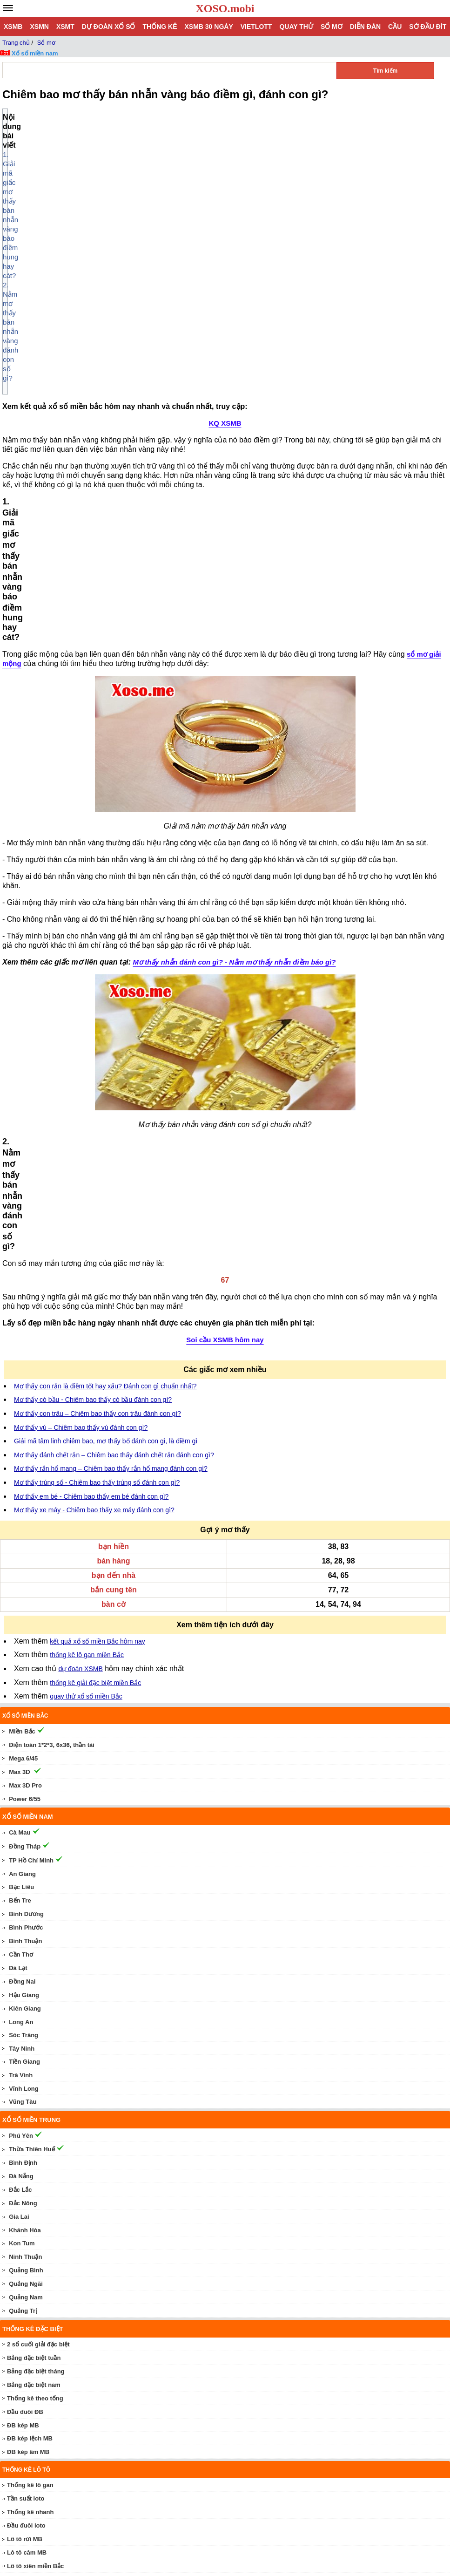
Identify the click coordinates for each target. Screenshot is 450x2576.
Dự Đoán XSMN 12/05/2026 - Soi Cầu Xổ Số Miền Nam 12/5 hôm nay (127, 2504)
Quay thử (296, 26)
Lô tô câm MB (27, 2072)
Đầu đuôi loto (26, 2045)
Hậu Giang (24, 1515)
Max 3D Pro (25, 1305)
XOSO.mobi (224, 8)
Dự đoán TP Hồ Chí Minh (44, 2220)
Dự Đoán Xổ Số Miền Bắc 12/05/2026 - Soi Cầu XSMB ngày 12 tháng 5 (129, 2463)
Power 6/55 (24, 1319)
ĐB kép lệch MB (30, 1958)
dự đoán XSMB (80, 1189)
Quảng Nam (26, 1817)
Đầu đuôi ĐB (25, 1932)
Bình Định (23, 1682)
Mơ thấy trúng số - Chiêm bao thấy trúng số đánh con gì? (97, 1002)
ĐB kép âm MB (28, 1972)
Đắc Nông (23, 1723)
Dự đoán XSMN (31, 2287)
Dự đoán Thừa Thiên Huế (45, 2260)
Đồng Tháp (24, 1366)
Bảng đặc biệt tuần (33, 1878)
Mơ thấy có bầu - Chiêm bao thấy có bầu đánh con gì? (93, 920)
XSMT (65, 26)
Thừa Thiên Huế (31, 1669)
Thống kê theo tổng (35, 1918)
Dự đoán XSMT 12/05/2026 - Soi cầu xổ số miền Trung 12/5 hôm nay (126, 2484)
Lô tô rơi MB (24, 2059)
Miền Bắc (22, 1251)
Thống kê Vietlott (31, 2099)
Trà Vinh (21, 1595)
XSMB (13, 26)
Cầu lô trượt (24, 2160)
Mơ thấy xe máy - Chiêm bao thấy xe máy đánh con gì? (94, 1030)
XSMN (39, 26)
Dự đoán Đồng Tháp (38, 2233)
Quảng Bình (26, 1790)
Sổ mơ (332, 26)
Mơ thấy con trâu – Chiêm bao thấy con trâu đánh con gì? (97, 934)
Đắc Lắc (20, 1709)
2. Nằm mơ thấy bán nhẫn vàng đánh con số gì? (86, 136)
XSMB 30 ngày (208, 26)
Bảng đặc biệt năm (33, 1905)
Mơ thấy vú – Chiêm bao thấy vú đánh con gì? (81, 948)
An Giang (22, 1394)
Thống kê (159, 26)
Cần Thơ (21, 1474)
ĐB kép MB (23, 1945)
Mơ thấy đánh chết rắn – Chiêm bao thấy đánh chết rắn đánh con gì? (114, 975)
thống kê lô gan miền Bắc (87, 1175)
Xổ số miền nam (35, 53)
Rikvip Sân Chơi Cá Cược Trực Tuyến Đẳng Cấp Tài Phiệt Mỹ (116, 2545)
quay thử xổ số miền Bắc (86, 1216)
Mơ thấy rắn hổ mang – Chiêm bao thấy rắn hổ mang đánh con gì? (111, 988)
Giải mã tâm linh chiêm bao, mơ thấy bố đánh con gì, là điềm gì (105, 961)
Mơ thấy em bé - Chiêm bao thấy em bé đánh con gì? (91, 1016)
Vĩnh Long (24, 1608)
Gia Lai (19, 1736)
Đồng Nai (22, 1501)
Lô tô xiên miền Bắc (35, 2086)
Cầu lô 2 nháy (26, 2173)
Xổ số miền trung (31, 1640)
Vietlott (256, 26)
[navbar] (8, 8)
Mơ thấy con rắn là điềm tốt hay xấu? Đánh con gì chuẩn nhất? (105, 906)
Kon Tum (21, 1763)
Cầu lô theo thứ (29, 2187)
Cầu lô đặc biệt (28, 2146)
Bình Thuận (25, 1461)
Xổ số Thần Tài (30, 2314)
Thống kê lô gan (30, 2005)
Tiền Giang (24, 1581)
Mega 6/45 (23, 1278)
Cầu (395, 26)
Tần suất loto (25, 2018)
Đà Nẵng (21, 1696)
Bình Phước (26, 1447)
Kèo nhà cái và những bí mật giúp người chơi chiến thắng (110, 2565)
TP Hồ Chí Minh (31, 1380)
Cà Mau (19, 1352)
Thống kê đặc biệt (32, 1849)
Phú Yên (21, 1655)
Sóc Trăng (23, 1555)
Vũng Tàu (22, 1621)
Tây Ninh (21, 1568)
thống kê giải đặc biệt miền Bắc (95, 1203)
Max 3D (19, 1292)
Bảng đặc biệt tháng (36, 1891)
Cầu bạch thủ (26, 2133)
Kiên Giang (25, 1528)
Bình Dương (26, 1434)
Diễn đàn (365, 26)
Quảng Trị (23, 1831)
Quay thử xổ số (31, 2328)
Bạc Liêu (21, 1407)
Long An (21, 1542)
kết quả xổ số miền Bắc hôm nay (97, 1161)
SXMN (18, 2301)
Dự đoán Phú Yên (34, 2274)
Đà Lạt (18, 1488)
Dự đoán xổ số (108, 26)
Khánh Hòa (25, 1750)
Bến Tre (20, 1420)
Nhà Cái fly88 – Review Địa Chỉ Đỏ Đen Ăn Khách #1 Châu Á (115, 2525)
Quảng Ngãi (26, 1804)
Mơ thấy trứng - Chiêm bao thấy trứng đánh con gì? (102, 2361)
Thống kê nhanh (30, 2032)
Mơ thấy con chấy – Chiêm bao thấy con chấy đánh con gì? (112, 2402)
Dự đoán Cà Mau (33, 2247)
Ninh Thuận (25, 1777)
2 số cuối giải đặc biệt (38, 1864)
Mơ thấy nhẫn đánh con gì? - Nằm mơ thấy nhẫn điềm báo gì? (234, 586)
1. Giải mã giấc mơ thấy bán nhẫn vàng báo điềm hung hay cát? (110, 126)
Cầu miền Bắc (23, 2117)
